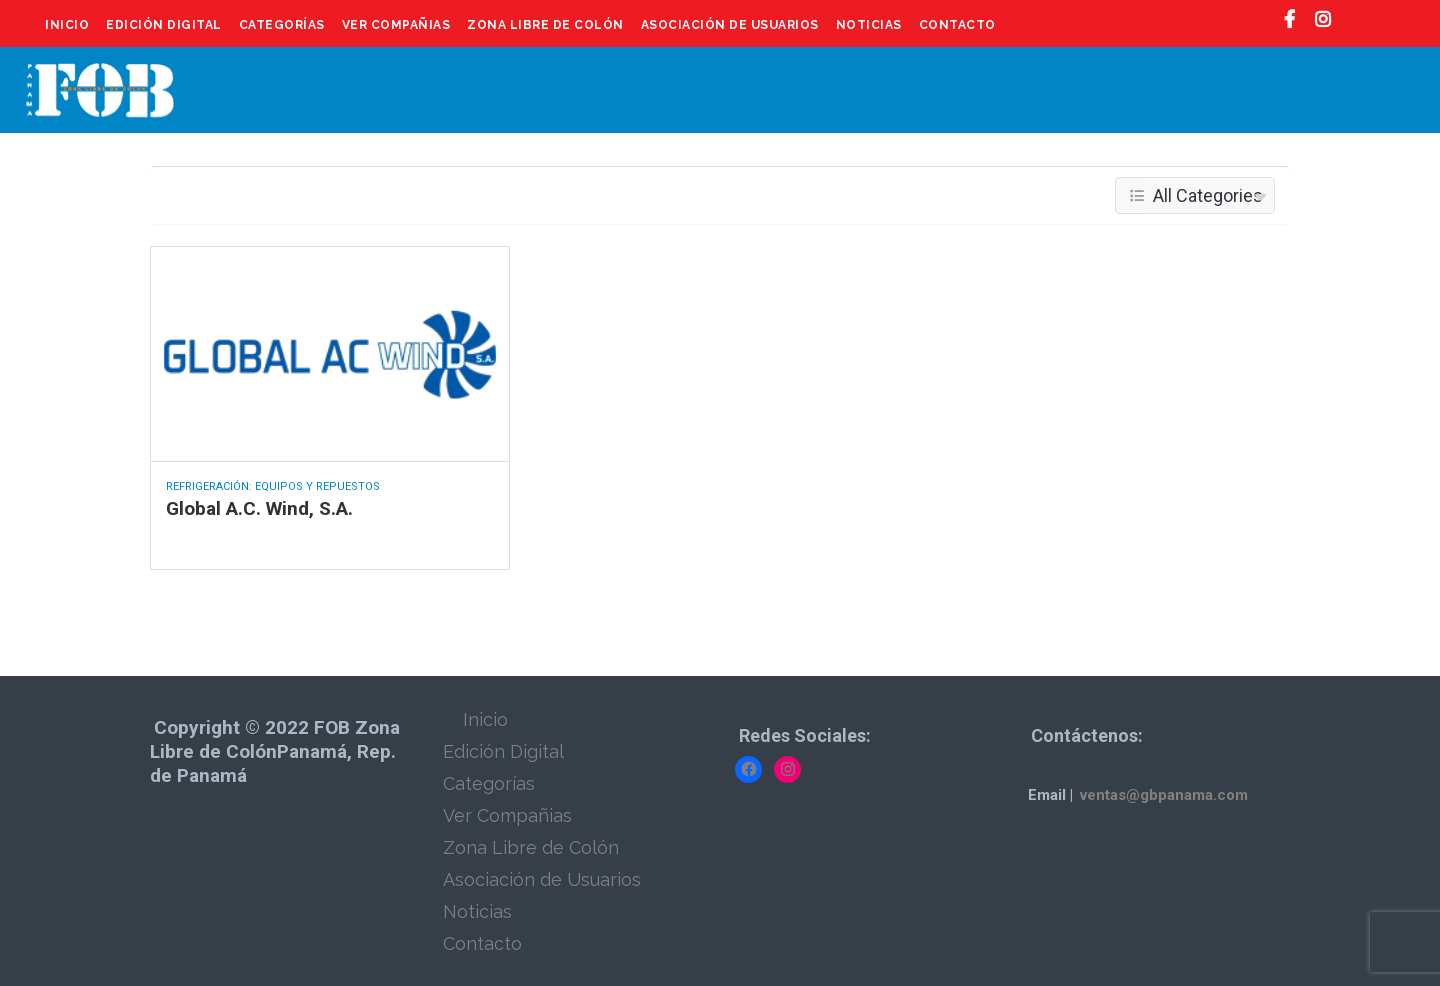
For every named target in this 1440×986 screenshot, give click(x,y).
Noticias (869, 25)
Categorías (282, 25)
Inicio (67, 25)
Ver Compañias (396, 25)
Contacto (957, 25)
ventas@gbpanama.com (1164, 795)
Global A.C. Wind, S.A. (259, 508)
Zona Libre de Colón (545, 25)
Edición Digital (164, 25)
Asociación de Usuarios (730, 25)
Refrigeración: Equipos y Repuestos (273, 486)
